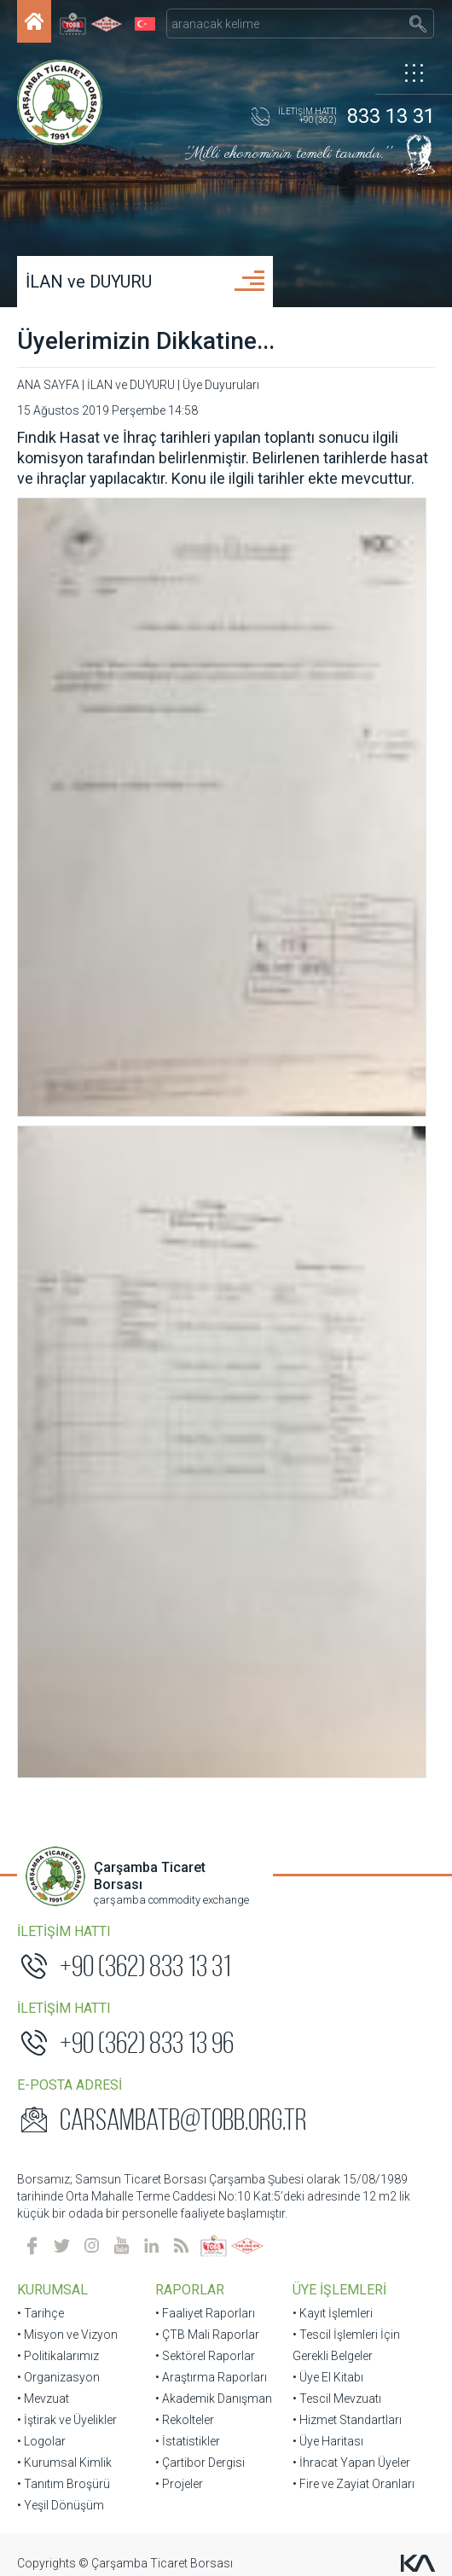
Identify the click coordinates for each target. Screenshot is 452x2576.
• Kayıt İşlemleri (333, 1294)
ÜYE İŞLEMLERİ (339, 1271)
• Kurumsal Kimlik (64, 1444)
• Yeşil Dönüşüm (60, 1486)
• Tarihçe (40, 1294)
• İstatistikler (187, 1422)
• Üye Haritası (328, 1422)
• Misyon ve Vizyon (67, 1316)
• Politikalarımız (58, 1337)
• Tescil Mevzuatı (337, 1380)
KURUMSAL (52, 1271)
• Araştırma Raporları (211, 1358)
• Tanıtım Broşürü (63, 1465)
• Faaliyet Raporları (205, 1294)
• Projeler (179, 1465)
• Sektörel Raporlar (205, 1337)
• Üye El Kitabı (328, 1358)
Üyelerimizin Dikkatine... (146, 341)
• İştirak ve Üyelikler (67, 1401)
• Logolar (41, 1422)
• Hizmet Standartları (347, 1401)
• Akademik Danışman (213, 1380)
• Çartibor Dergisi (200, 1444)
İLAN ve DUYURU (89, 281)
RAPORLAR (189, 1271)
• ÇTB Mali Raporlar (207, 1316)
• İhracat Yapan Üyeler (351, 1444)
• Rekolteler (184, 1401)
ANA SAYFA (48, 385)
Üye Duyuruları (221, 385)
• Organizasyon (58, 1358)
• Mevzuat (43, 1380)
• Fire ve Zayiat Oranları (353, 1465)
